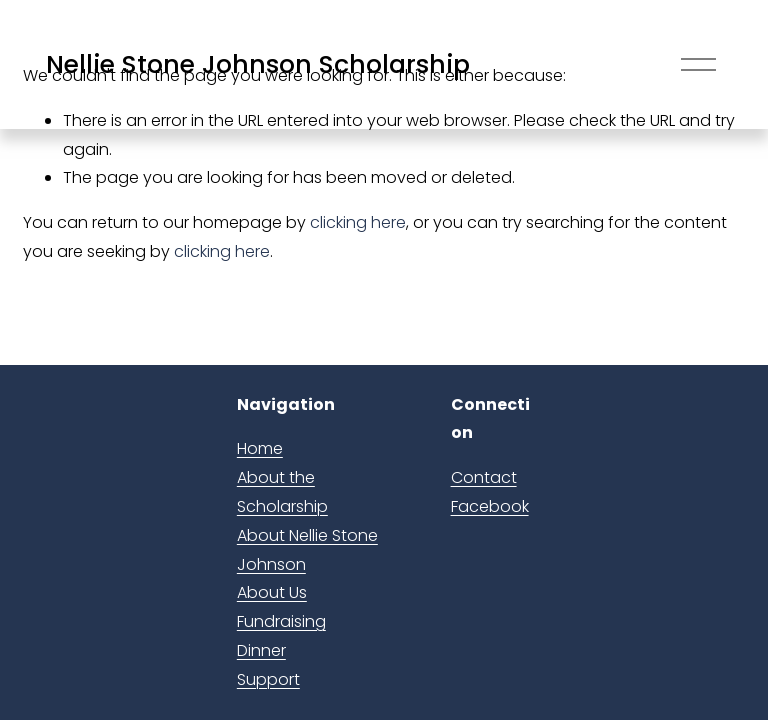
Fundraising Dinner (281, 636)
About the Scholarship (282, 492)
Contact (484, 477)
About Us (272, 592)
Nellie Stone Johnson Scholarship (258, 64)
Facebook (490, 506)
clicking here (358, 222)
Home (260, 448)
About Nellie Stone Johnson (307, 550)
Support (268, 679)
